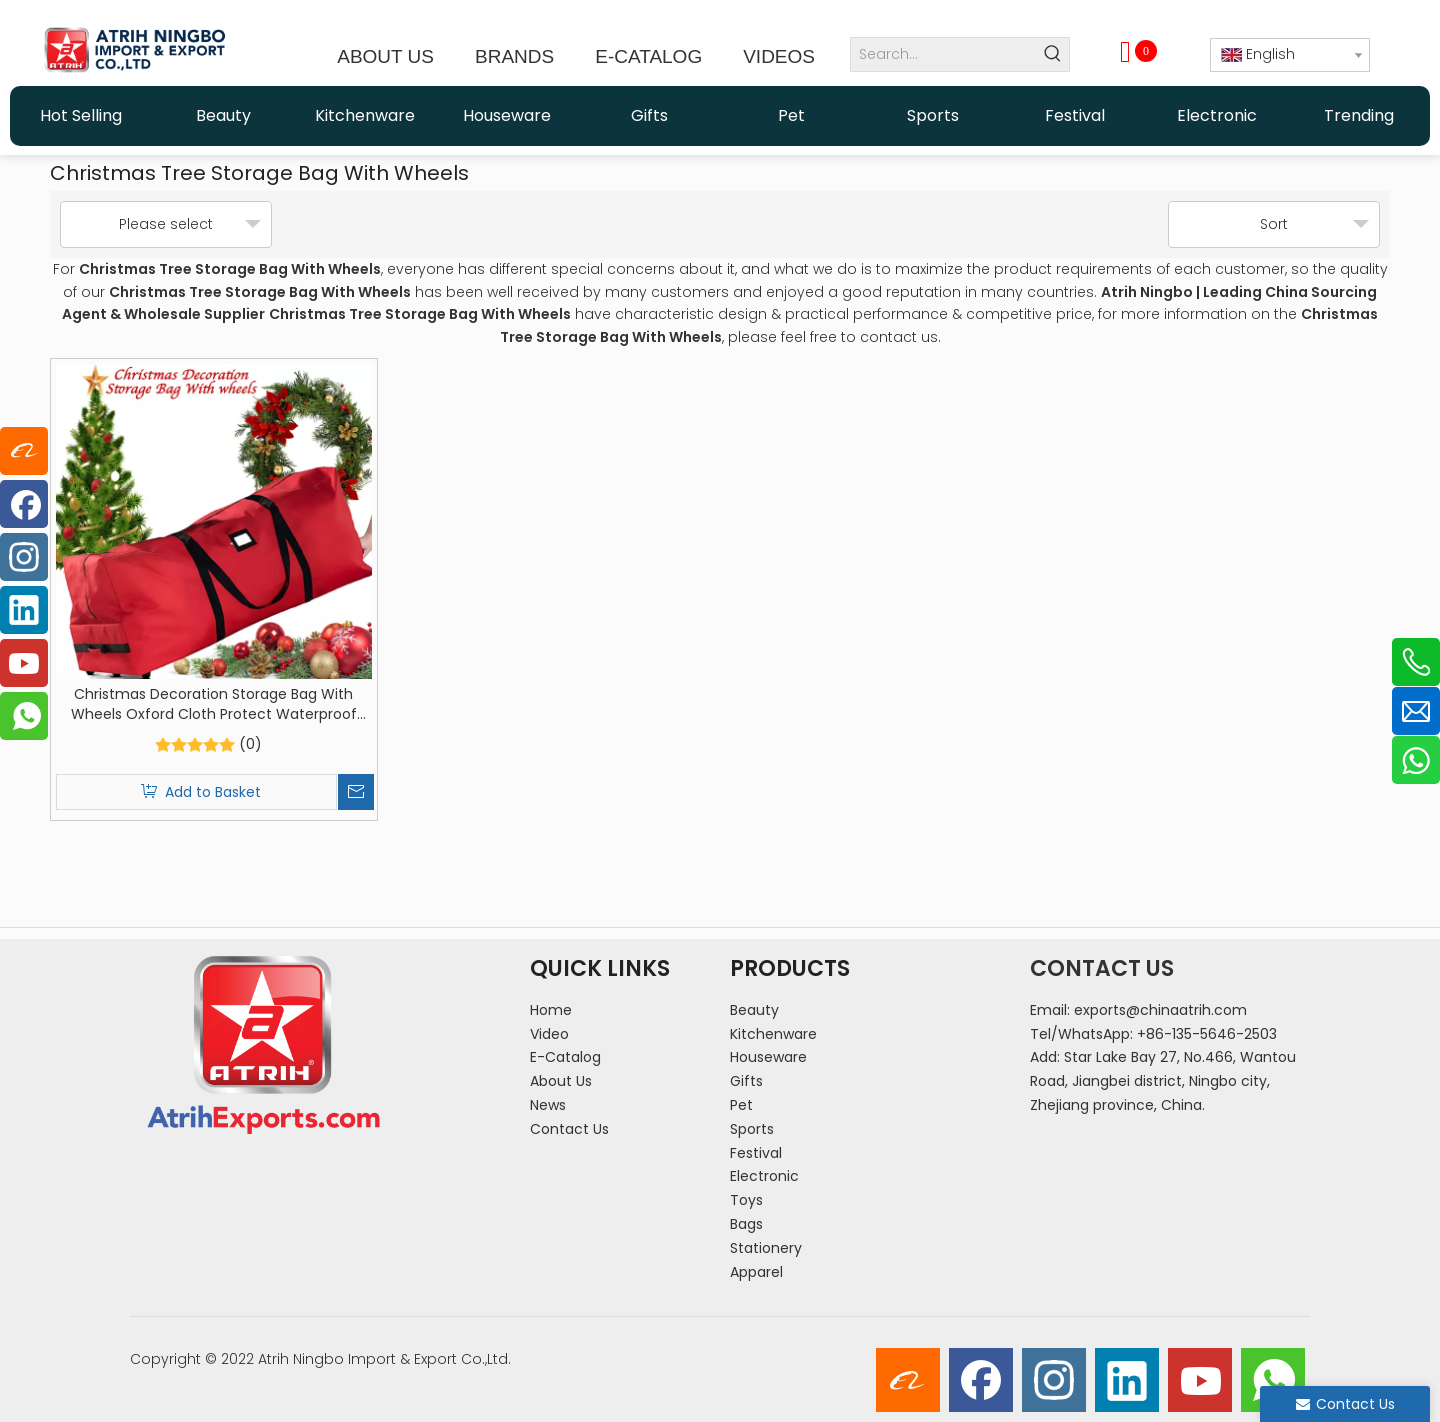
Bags (746, 1224)
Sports (752, 1129)
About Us (561, 1081)
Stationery (766, 1248)
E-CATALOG (648, 56)
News (548, 1105)
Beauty (754, 1010)
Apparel (756, 1272)
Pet (741, 1105)
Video (549, 1034)
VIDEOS (779, 56)
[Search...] (943, 54)
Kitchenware (773, 1034)
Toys (746, 1200)
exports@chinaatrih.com (1160, 1010)
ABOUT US (385, 56)
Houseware (768, 1057)
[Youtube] (1200, 1380)
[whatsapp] (1273, 1380)
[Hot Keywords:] (1052, 54)
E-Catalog (565, 1057)
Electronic (764, 1176)
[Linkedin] (1127, 1380)
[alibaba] (908, 1380)
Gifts (746, 1081)
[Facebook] (981, 1380)
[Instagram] (1054, 1380)
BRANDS (514, 56)
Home (551, 1010)
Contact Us (569, 1129)
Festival (756, 1153)
